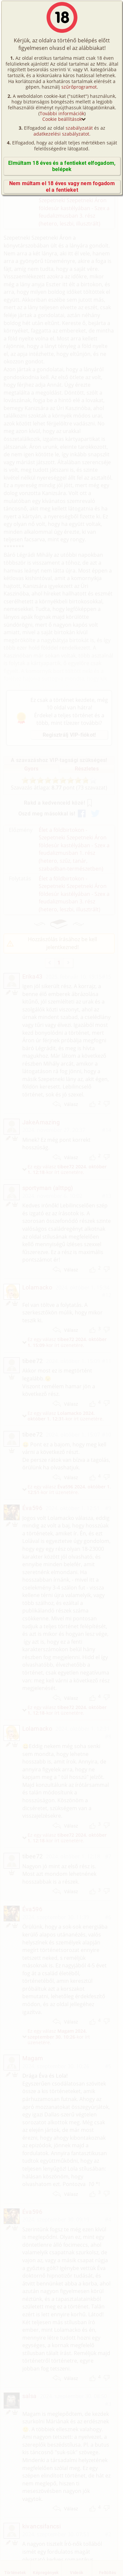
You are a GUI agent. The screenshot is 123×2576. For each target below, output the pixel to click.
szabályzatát (79, 128)
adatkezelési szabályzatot (61, 134)
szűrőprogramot (79, 87)
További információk (62, 113)
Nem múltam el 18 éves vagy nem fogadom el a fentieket (62, 186)
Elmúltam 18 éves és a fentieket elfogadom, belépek (61, 166)
